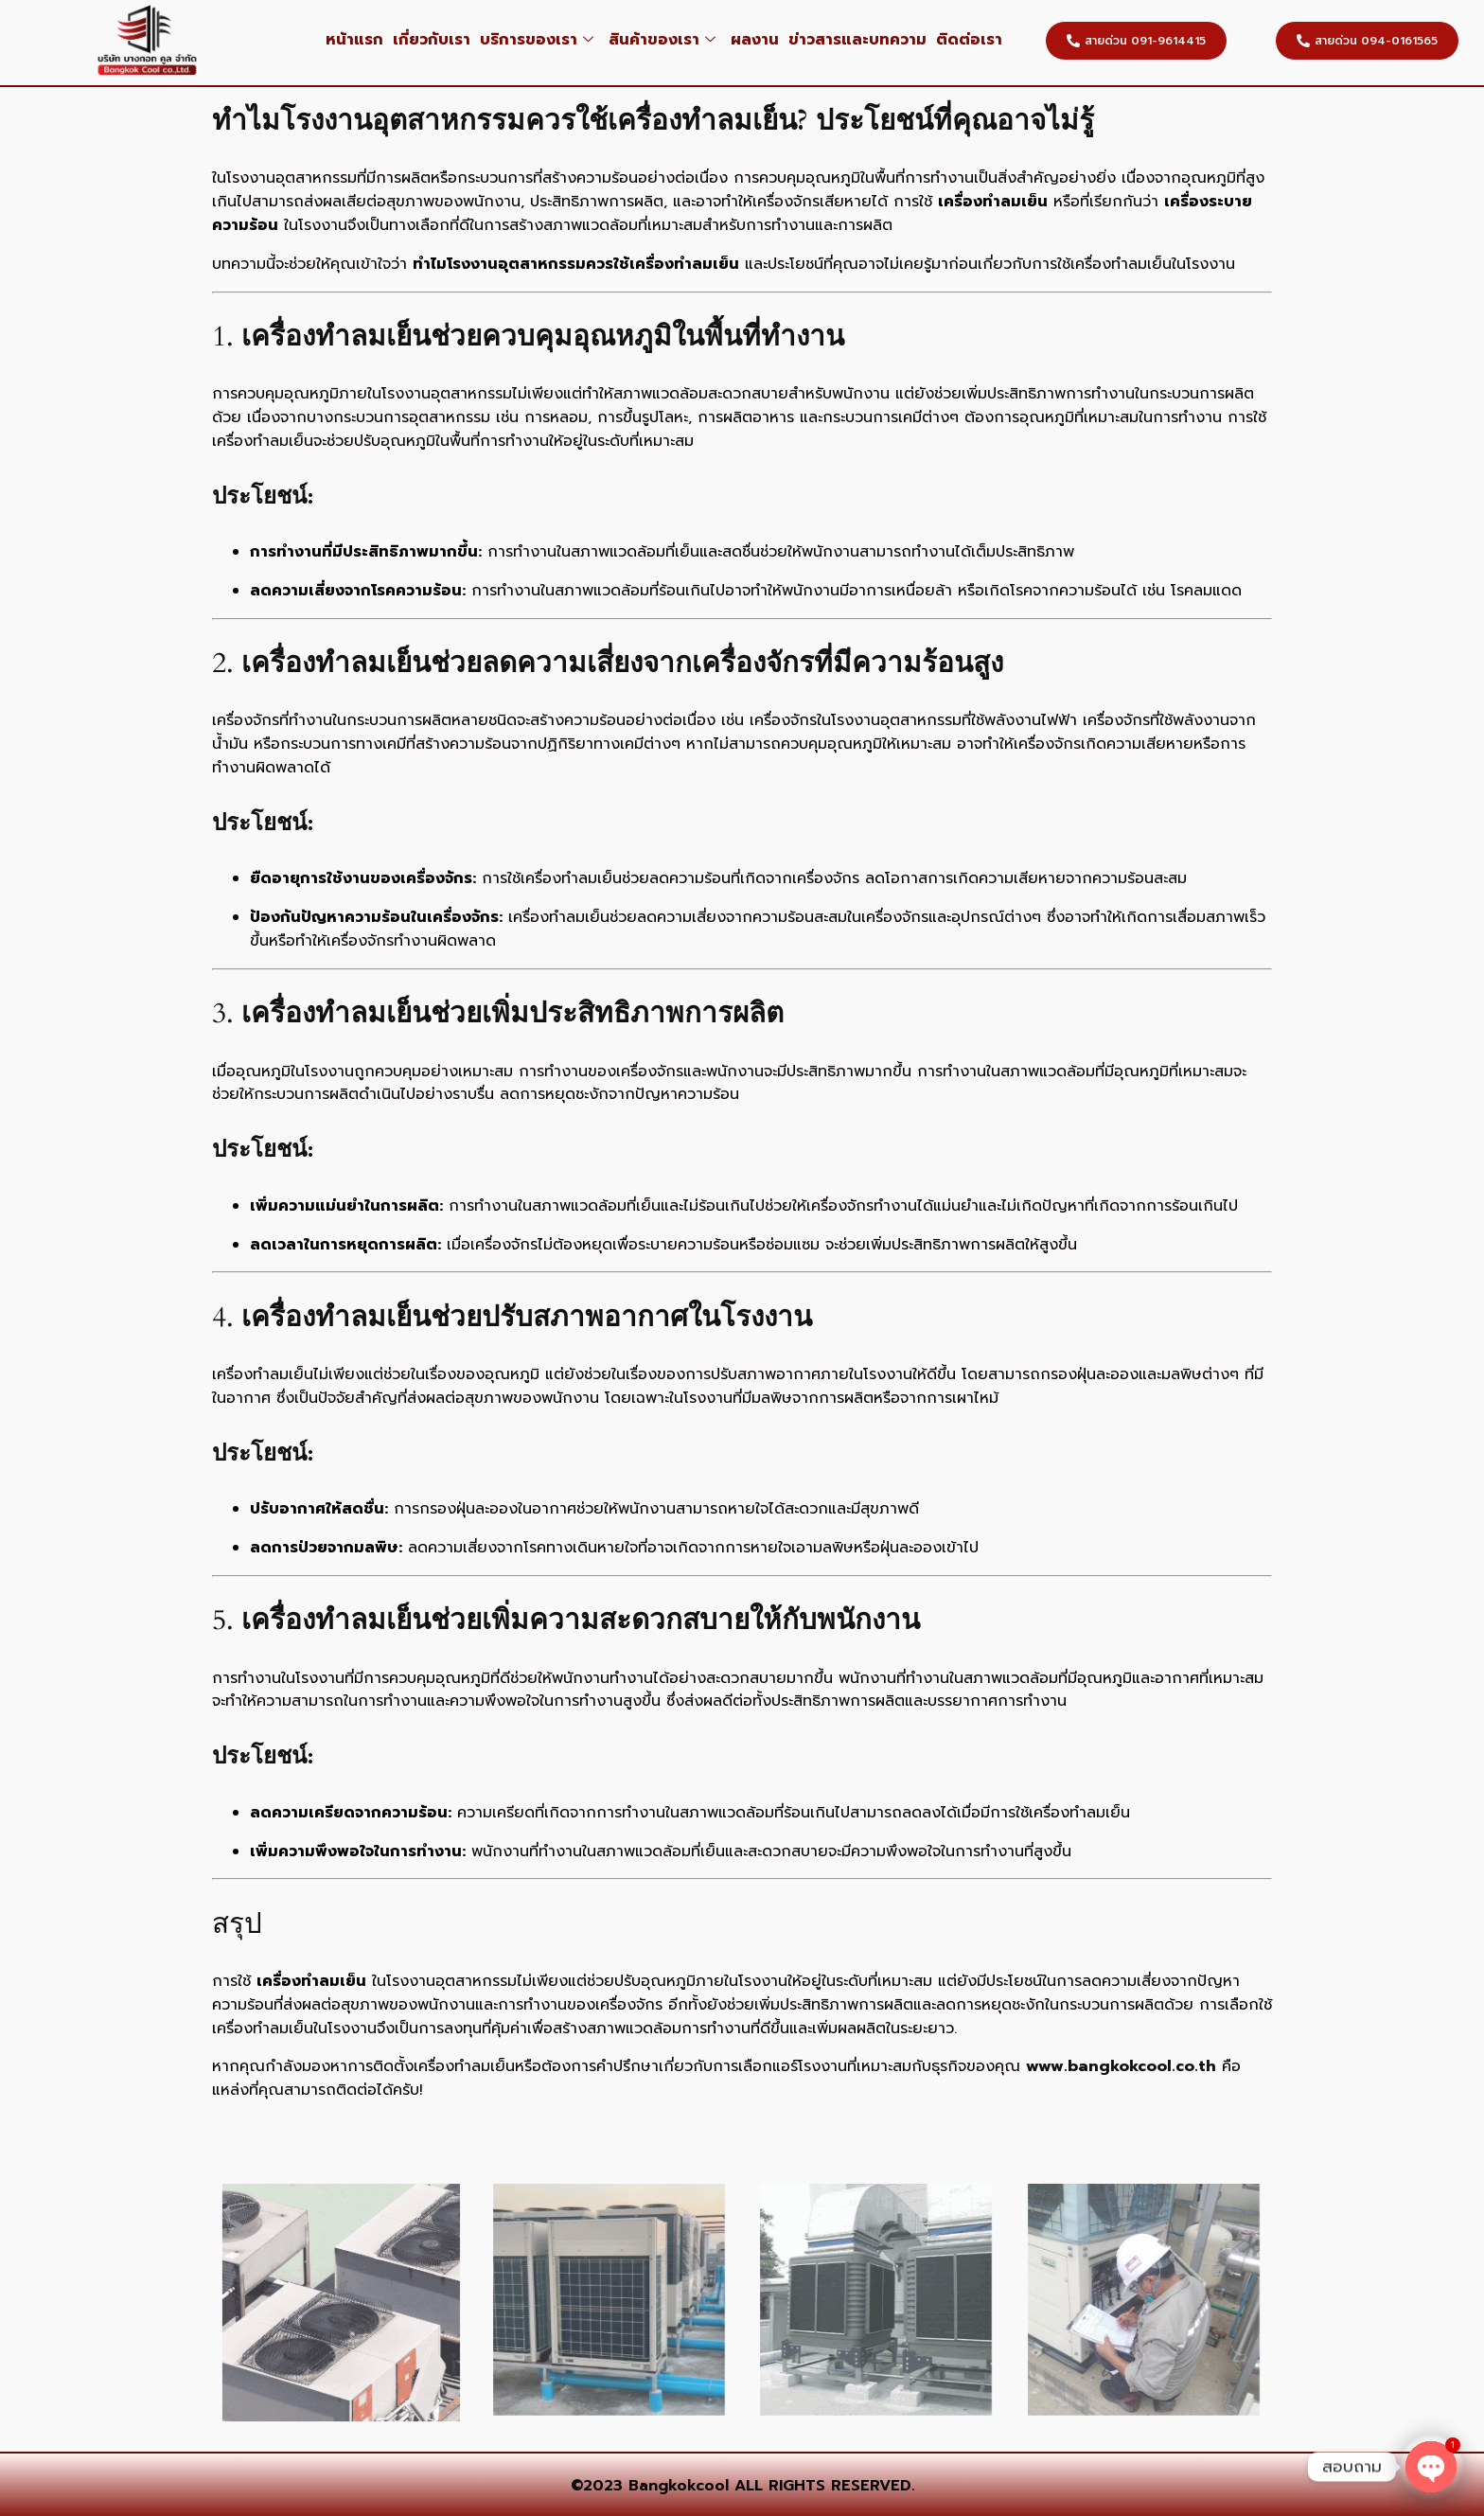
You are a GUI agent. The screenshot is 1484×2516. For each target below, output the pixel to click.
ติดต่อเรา (969, 39)
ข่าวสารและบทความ (857, 39)
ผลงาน (755, 39)
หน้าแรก (354, 39)
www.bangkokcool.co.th (1121, 2066)
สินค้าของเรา (662, 39)
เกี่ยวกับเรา (431, 39)
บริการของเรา (536, 39)
